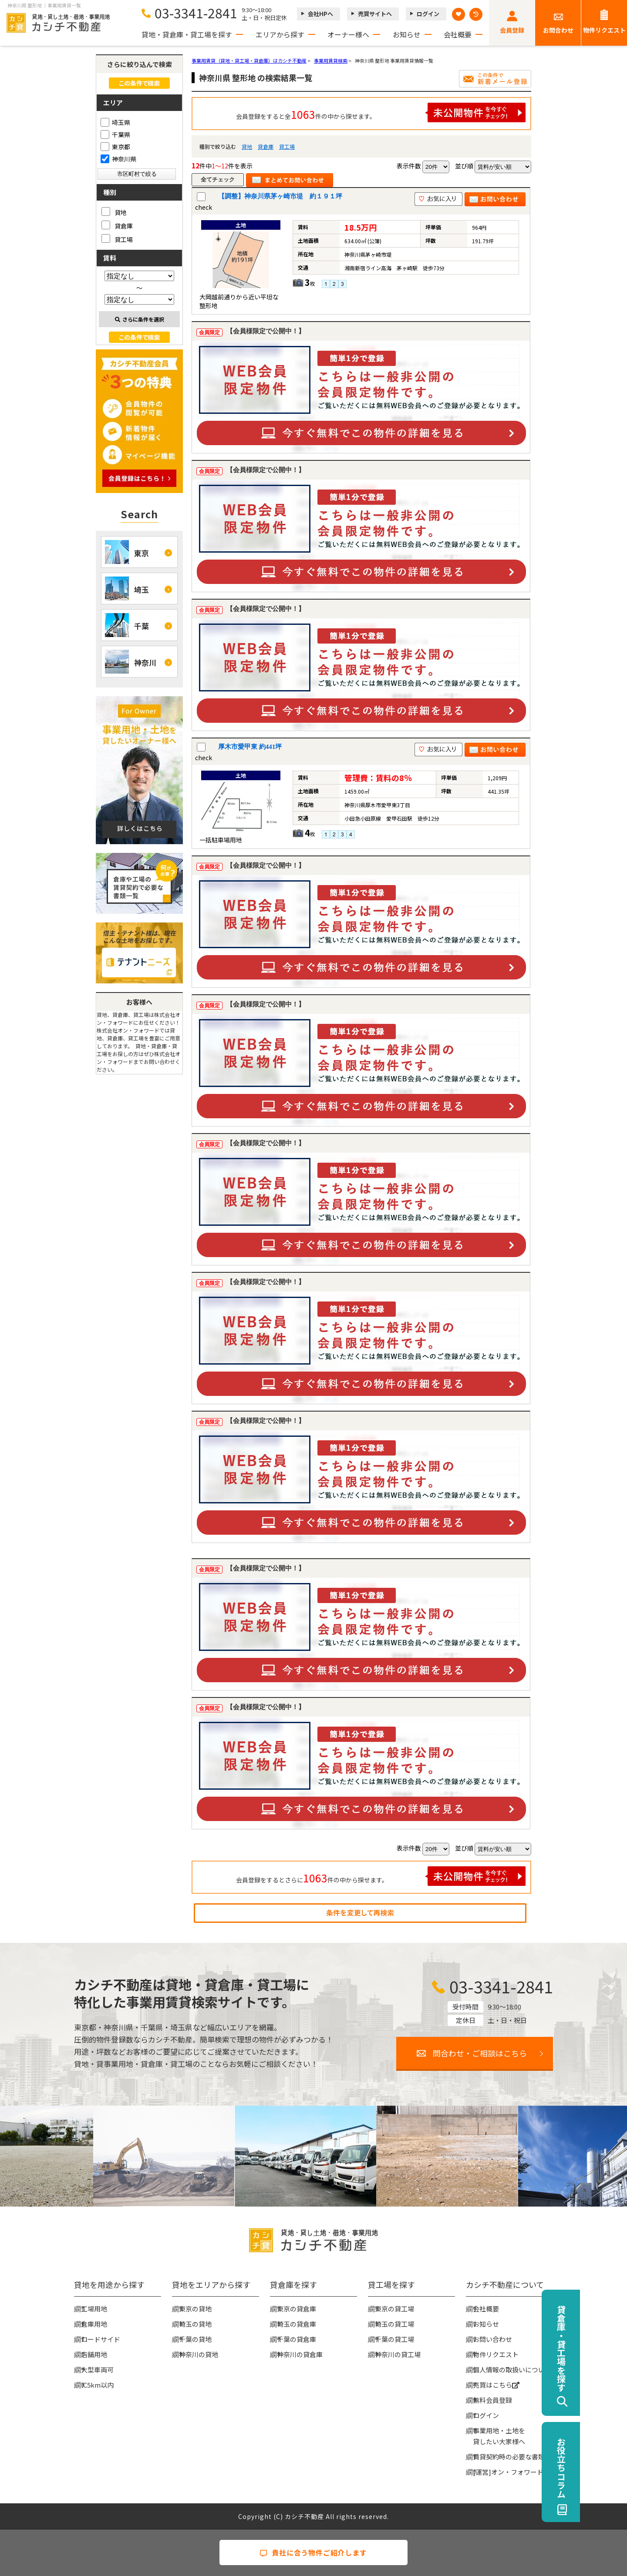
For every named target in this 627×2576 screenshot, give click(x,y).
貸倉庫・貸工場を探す (608, 2348)
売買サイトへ (375, 14)
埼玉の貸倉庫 (296, 2323)
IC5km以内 (97, 2384)
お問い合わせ (492, 2339)
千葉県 (115, 134)
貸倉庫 (265, 146)
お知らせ (407, 34)
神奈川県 (118, 158)
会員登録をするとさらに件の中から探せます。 (381, 1876)
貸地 (247, 146)
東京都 (115, 146)
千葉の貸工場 (394, 2339)
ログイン (428, 14)
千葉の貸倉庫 (296, 2339)
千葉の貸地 (195, 2339)
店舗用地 (94, 2354)
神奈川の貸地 (198, 2354)
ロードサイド (100, 2339)
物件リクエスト (604, 30)
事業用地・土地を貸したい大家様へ (499, 2436)
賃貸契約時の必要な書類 (509, 2456)
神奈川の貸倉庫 (300, 2354)
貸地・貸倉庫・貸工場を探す (187, 34)
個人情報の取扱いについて (512, 2369)
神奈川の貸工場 (398, 2354)
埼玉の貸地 (195, 2323)
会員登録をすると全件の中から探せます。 (381, 112)
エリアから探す (280, 34)
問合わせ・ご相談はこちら (480, 2053)
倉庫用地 (94, 2323)
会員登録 (512, 30)
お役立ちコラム (608, 2467)
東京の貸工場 (394, 2308)
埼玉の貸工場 (394, 2323)
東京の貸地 (195, 2308)
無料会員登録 (492, 2400)
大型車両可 (97, 2369)
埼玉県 (115, 122)
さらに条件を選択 (139, 319)
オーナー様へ (348, 34)
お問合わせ (558, 30)
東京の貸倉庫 (296, 2308)
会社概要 (458, 34)
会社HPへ (320, 14)
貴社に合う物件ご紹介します (313, 2552)
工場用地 (94, 2308)
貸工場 (287, 146)
